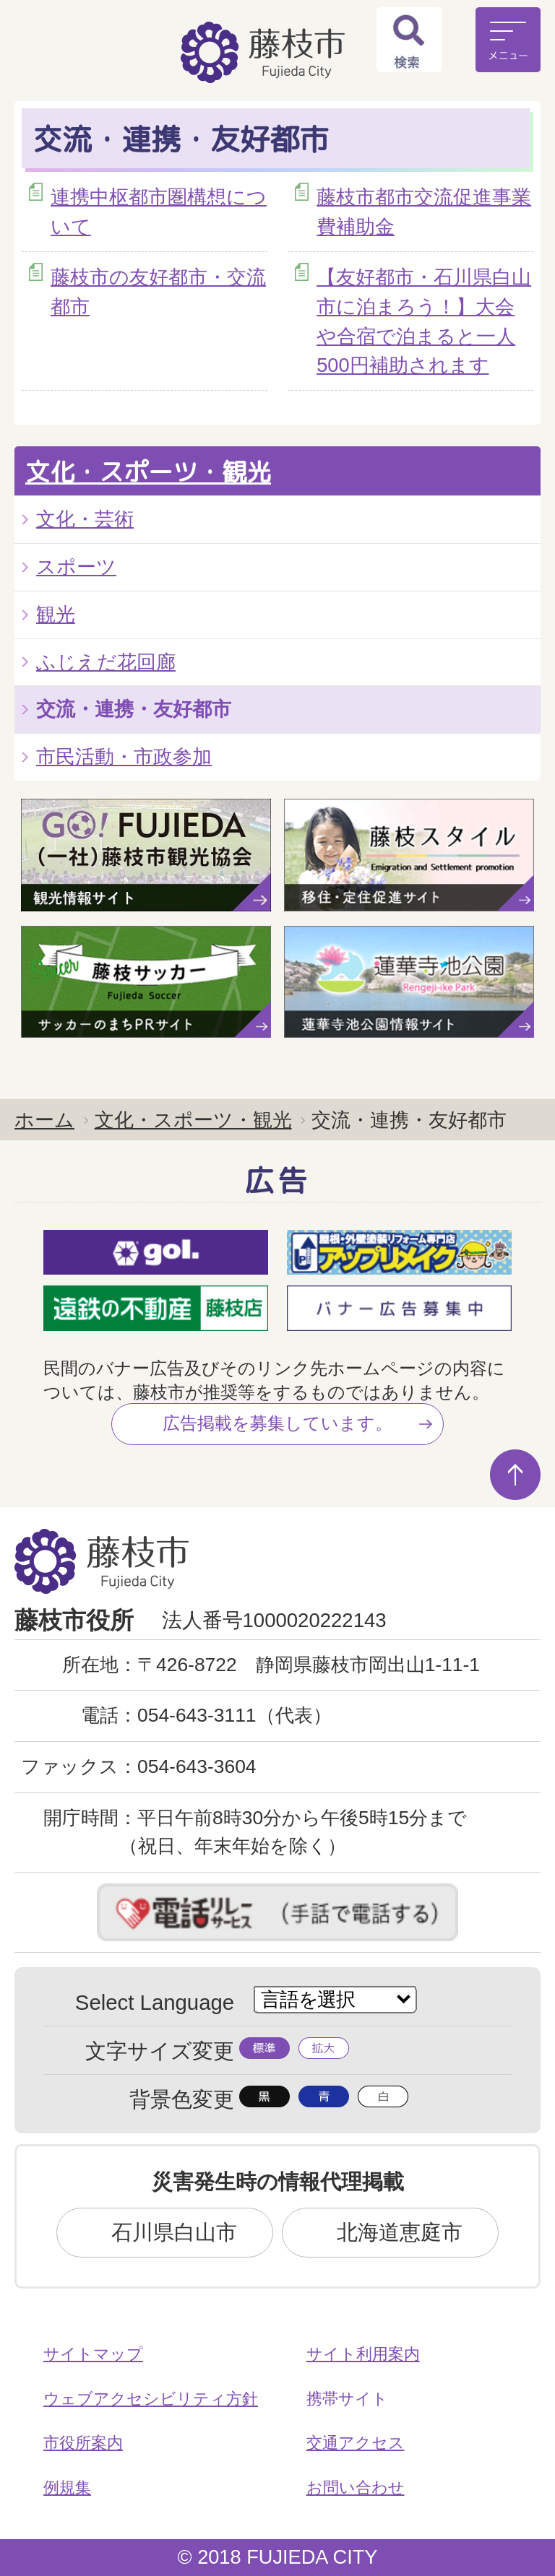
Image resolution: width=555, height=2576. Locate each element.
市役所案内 (83, 2443)
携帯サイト (347, 2399)
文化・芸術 (85, 519)
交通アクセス (355, 2443)
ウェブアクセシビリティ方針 (150, 2399)
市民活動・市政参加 (124, 756)
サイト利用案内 (363, 2354)
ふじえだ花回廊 (106, 662)
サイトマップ (93, 2354)
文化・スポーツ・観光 (148, 471)
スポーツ (76, 566)
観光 (55, 614)
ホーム (44, 1120)
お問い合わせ (355, 2488)
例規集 (67, 2488)
